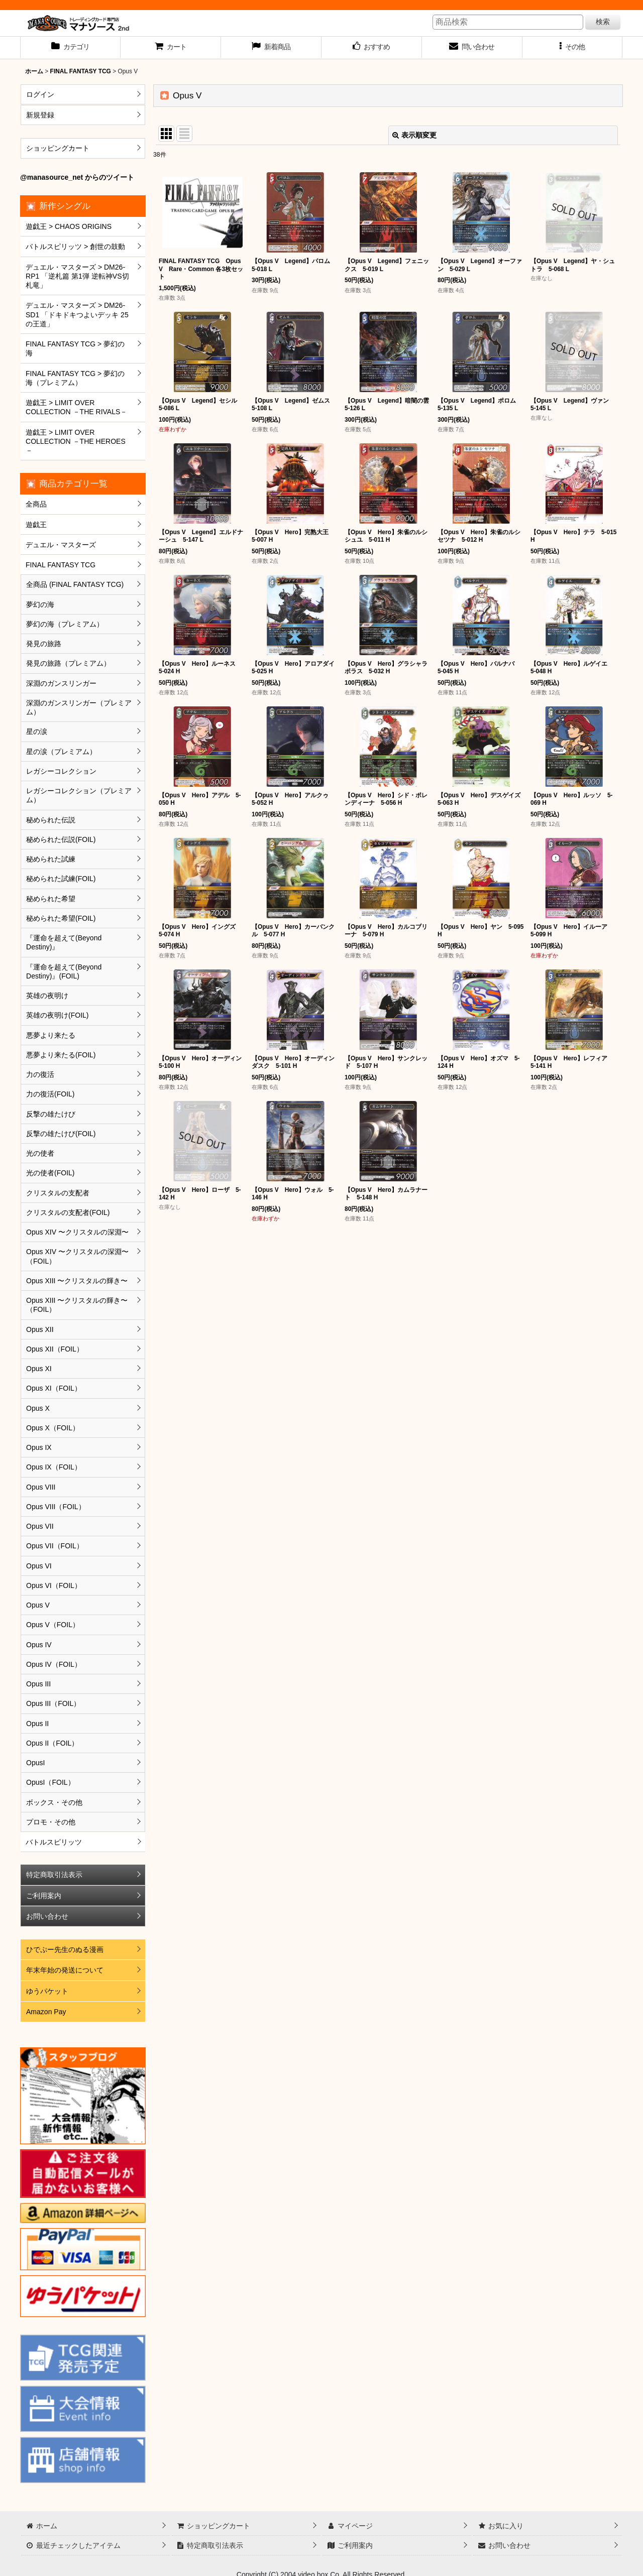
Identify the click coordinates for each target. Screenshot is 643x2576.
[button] (572, 48)
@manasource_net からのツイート (77, 177)
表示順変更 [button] (414, 135)
